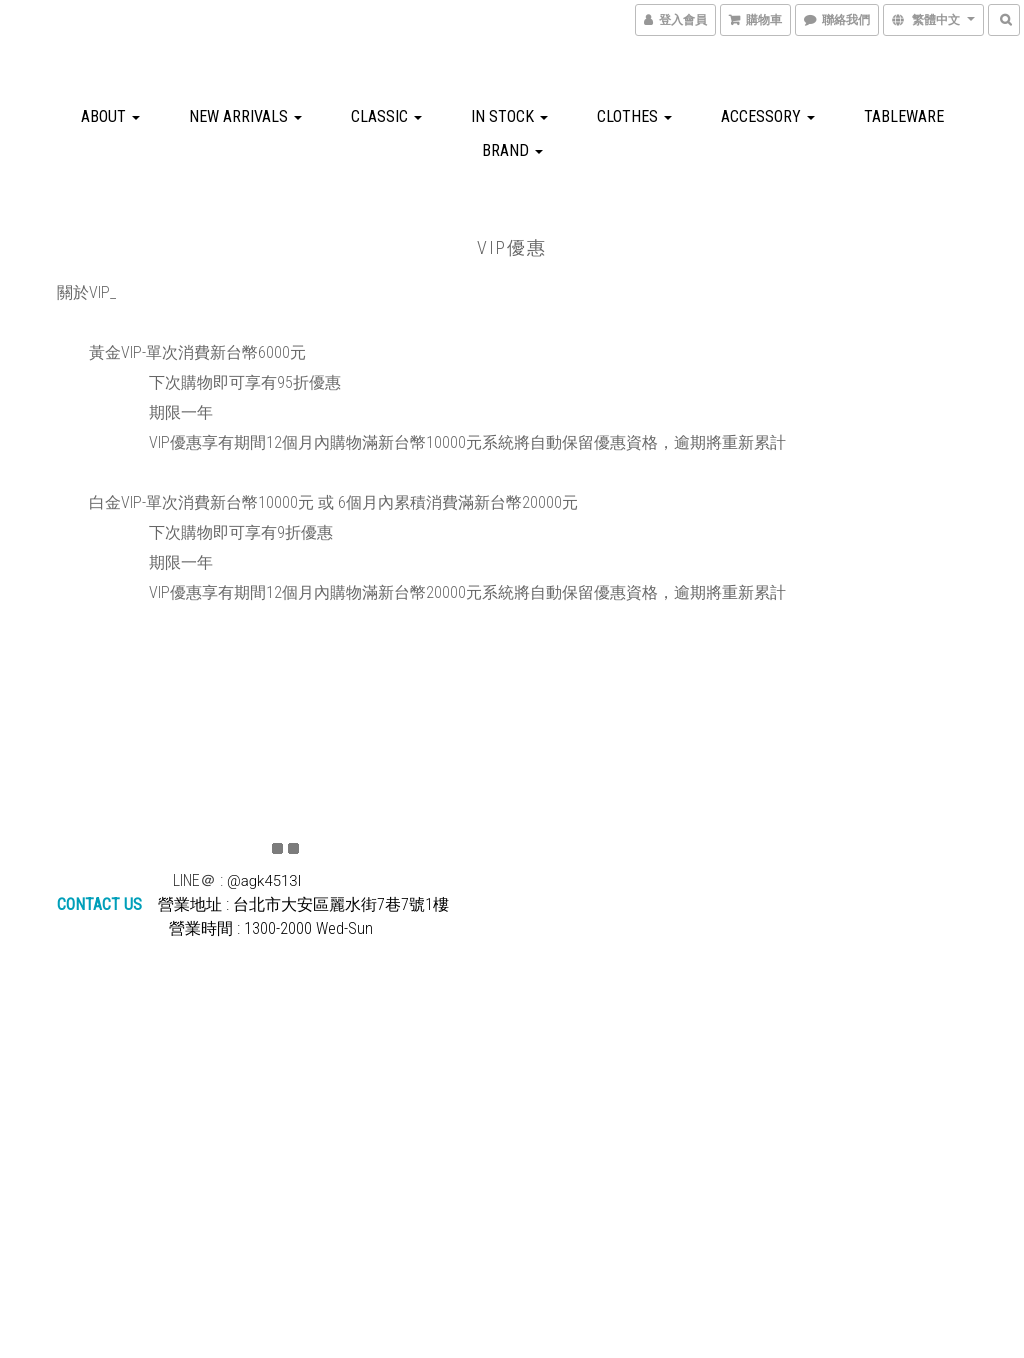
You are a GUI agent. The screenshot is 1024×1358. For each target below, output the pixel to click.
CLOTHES (634, 116)
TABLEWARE (904, 116)
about (110, 116)
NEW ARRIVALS (245, 116)
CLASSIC (386, 116)
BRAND (512, 150)
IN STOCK (509, 116)
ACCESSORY (768, 116)
